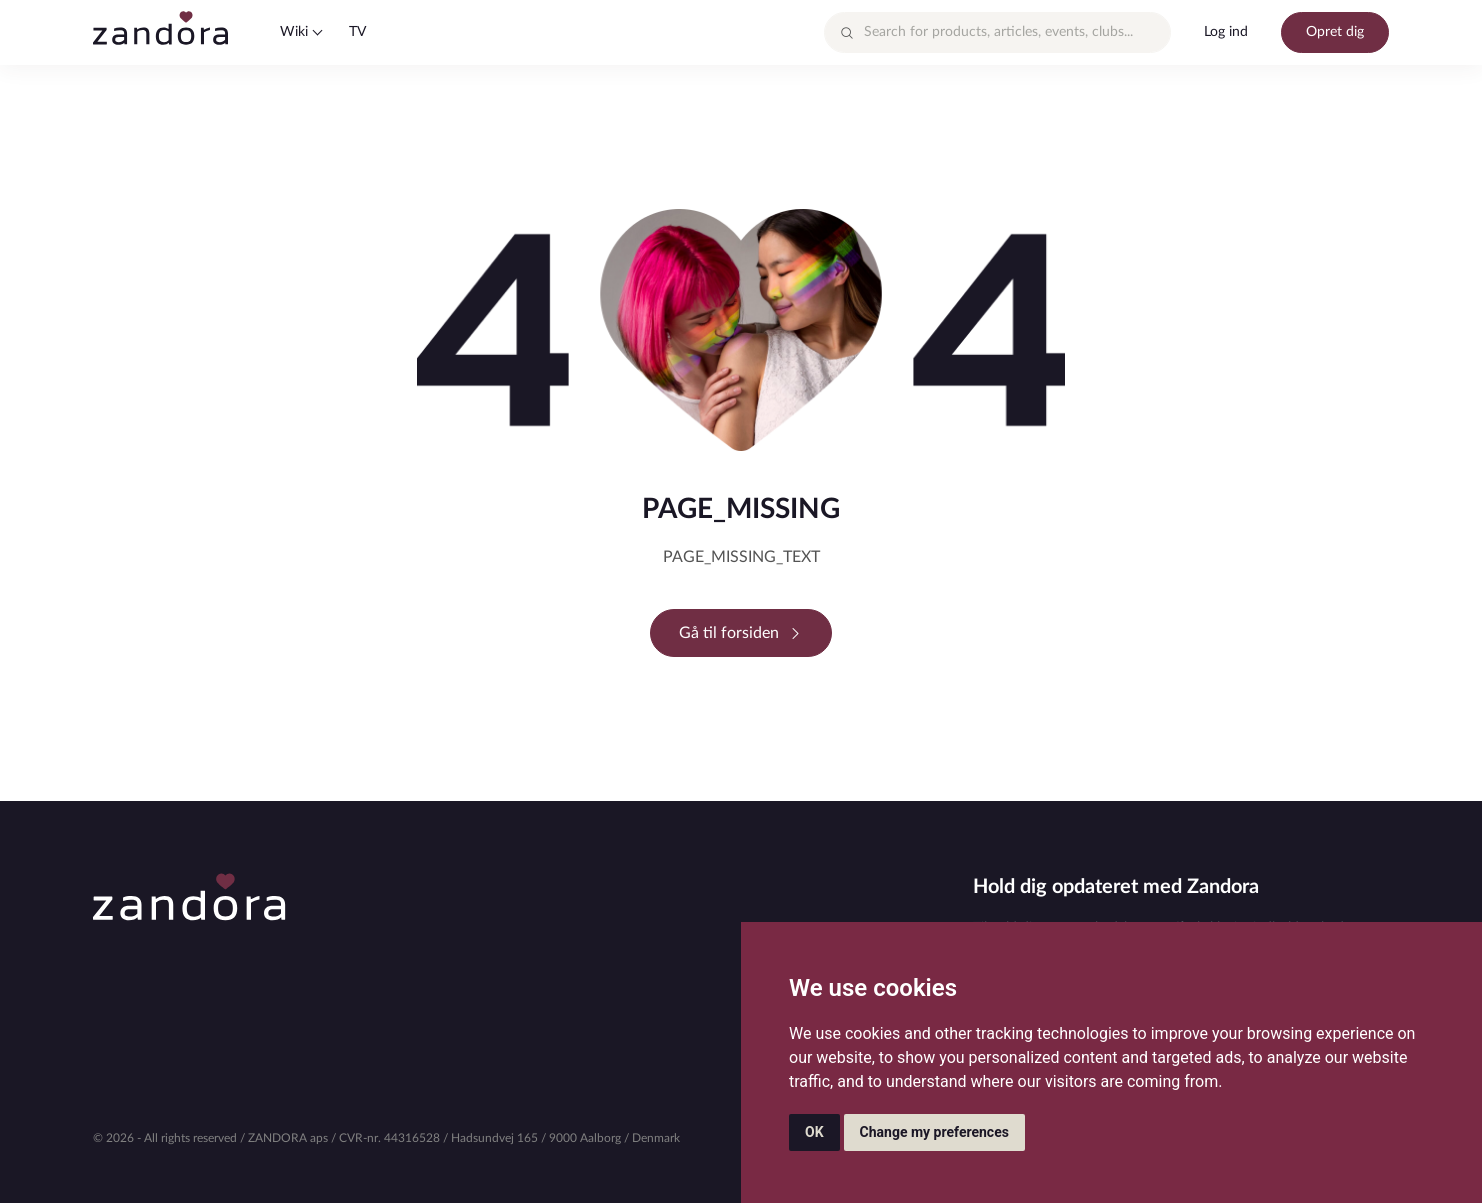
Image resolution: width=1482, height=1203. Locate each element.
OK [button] (814, 1132)
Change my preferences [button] (934, 1132)
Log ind (1226, 32)
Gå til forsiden (741, 633)
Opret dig (1335, 32)
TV (357, 32)
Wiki (294, 32)
